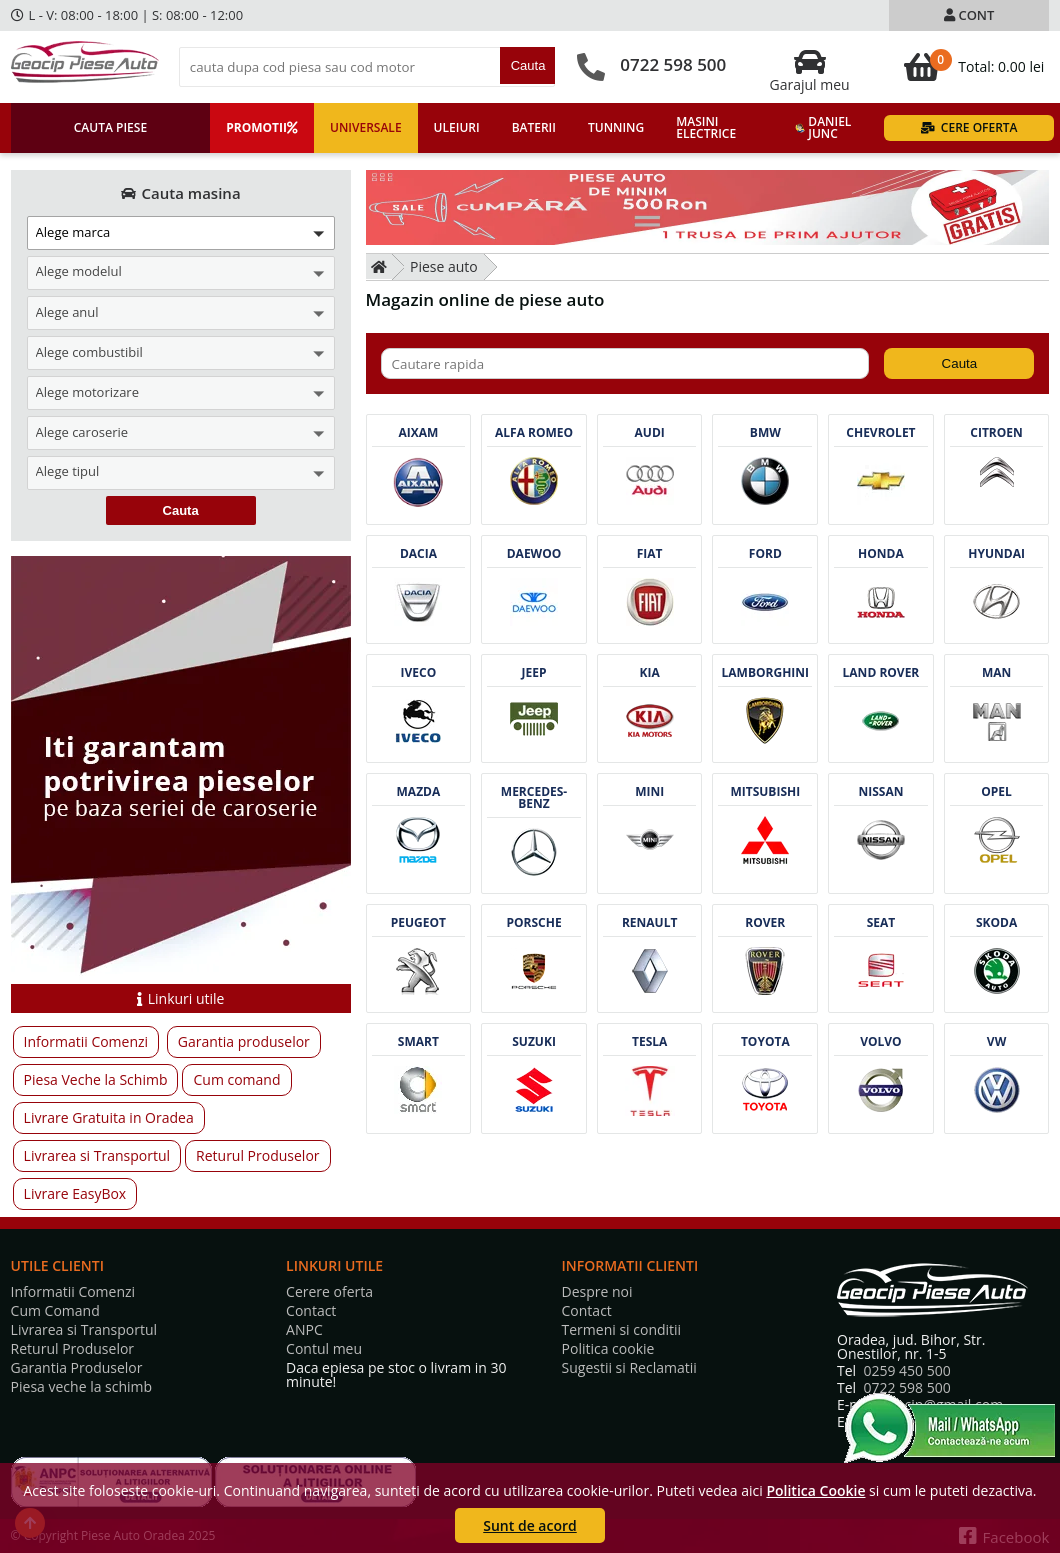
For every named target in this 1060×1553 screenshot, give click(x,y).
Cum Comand (55, 1311)
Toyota (765, 1042)
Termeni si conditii (622, 1330)
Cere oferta (969, 127)
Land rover (881, 673)
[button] (181, 233)
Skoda (996, 923)
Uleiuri (457, 127)
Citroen (996, 433)
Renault (649, 923)
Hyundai (996, 554)
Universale (366, 127)
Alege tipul (68, 472)
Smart (418, 1042)
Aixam (418, 433)
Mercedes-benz (534, 798)
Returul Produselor (257, 1155)
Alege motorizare (87, 392)
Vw (996, 1042)
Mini (649, 792)
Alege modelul (79, 272)
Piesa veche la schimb (82, 1387)
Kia (650, 673)
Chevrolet (880, 433)
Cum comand (236, 1079)
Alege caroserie (82, 432)
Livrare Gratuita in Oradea (109, 1117)
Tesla (649, 1042)
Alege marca (73, 232)
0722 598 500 (673, 64)
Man (996, 673)
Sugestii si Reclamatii (629, 1368)
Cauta (528, 65)
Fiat (650, 554)
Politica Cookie (815, 1490)
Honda (881, 554)
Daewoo (534, 554)
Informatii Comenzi (86, 1041)
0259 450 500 (906, 1370)
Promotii (262, 127)
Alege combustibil (89, 352)
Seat (881, 923)
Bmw (765, 433)
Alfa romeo (534, 433)
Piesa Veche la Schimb (96, 1079)
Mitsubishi (765, 792)
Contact (311, 1311)
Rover (765, 923)
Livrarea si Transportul (97, 1155)
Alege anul (67, 312)
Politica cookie (608, 1349)
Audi (650, 433)
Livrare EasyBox (75, 1193)
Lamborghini (765, 673)
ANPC (304, 1330)
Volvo (880, 1042)
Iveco (419, 673)
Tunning (616, 127)
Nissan (880, 792)
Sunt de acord (529, 1525)
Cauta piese (110, 127)
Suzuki (534, 1042)
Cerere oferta (329, 1292)
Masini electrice (706, 127)
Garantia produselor (244, 1041)
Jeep (534, 673)
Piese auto (444, 266)
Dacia (418, 554)
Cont (969, 15)
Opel (996, 792)
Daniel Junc (823, 127)
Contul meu (324, 1349)
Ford (765, 554)
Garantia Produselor (77, 1368)
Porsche (533, 923)
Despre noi (597, 1292)
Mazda (419, 792)
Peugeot (418, 923)
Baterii (534, 127)
